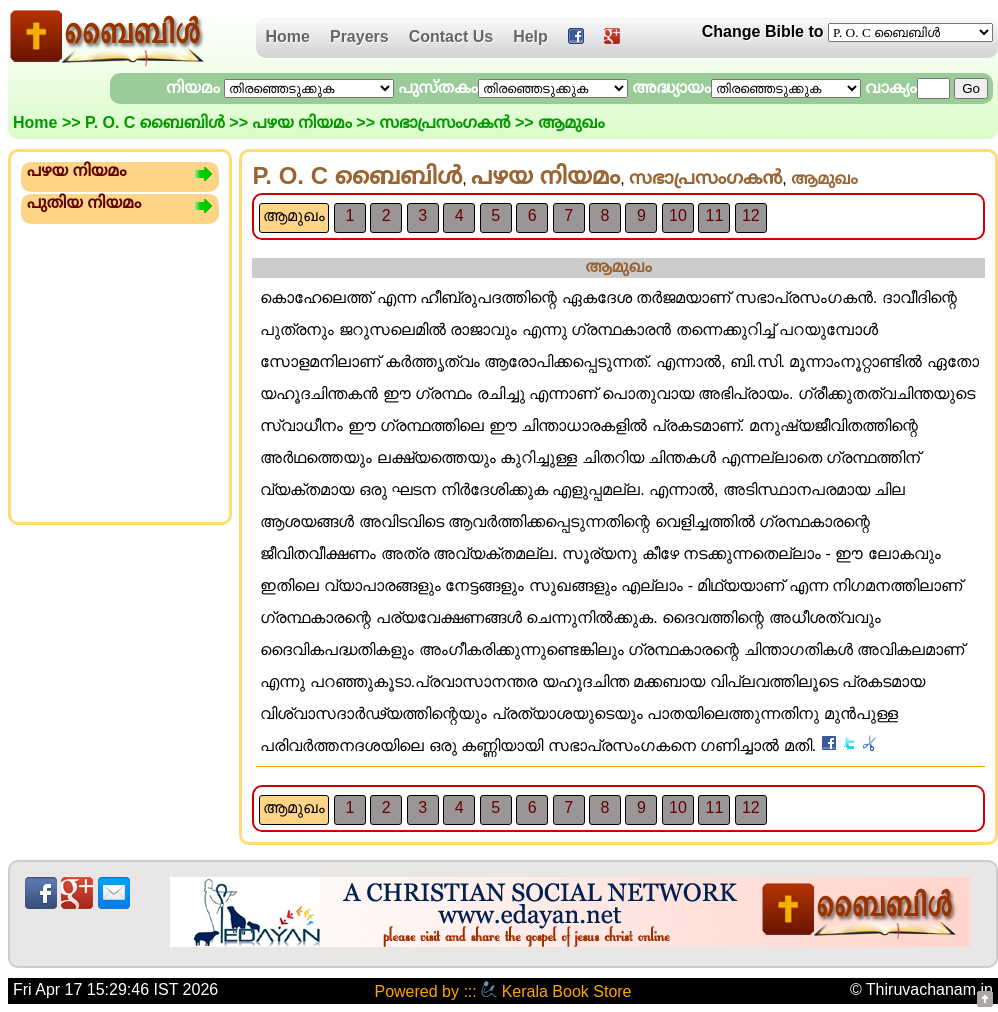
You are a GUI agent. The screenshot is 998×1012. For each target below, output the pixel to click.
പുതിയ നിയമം (84, 202)
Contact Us (451, 36)
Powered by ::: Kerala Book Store (502, 991)
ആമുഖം (294, 215)
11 (714, 215)
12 (751, 215)
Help (530, 36)
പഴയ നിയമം (301, 122)
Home (288, 36)
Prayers (359, 36)
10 (678, 215)
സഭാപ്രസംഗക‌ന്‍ (444, 122)
